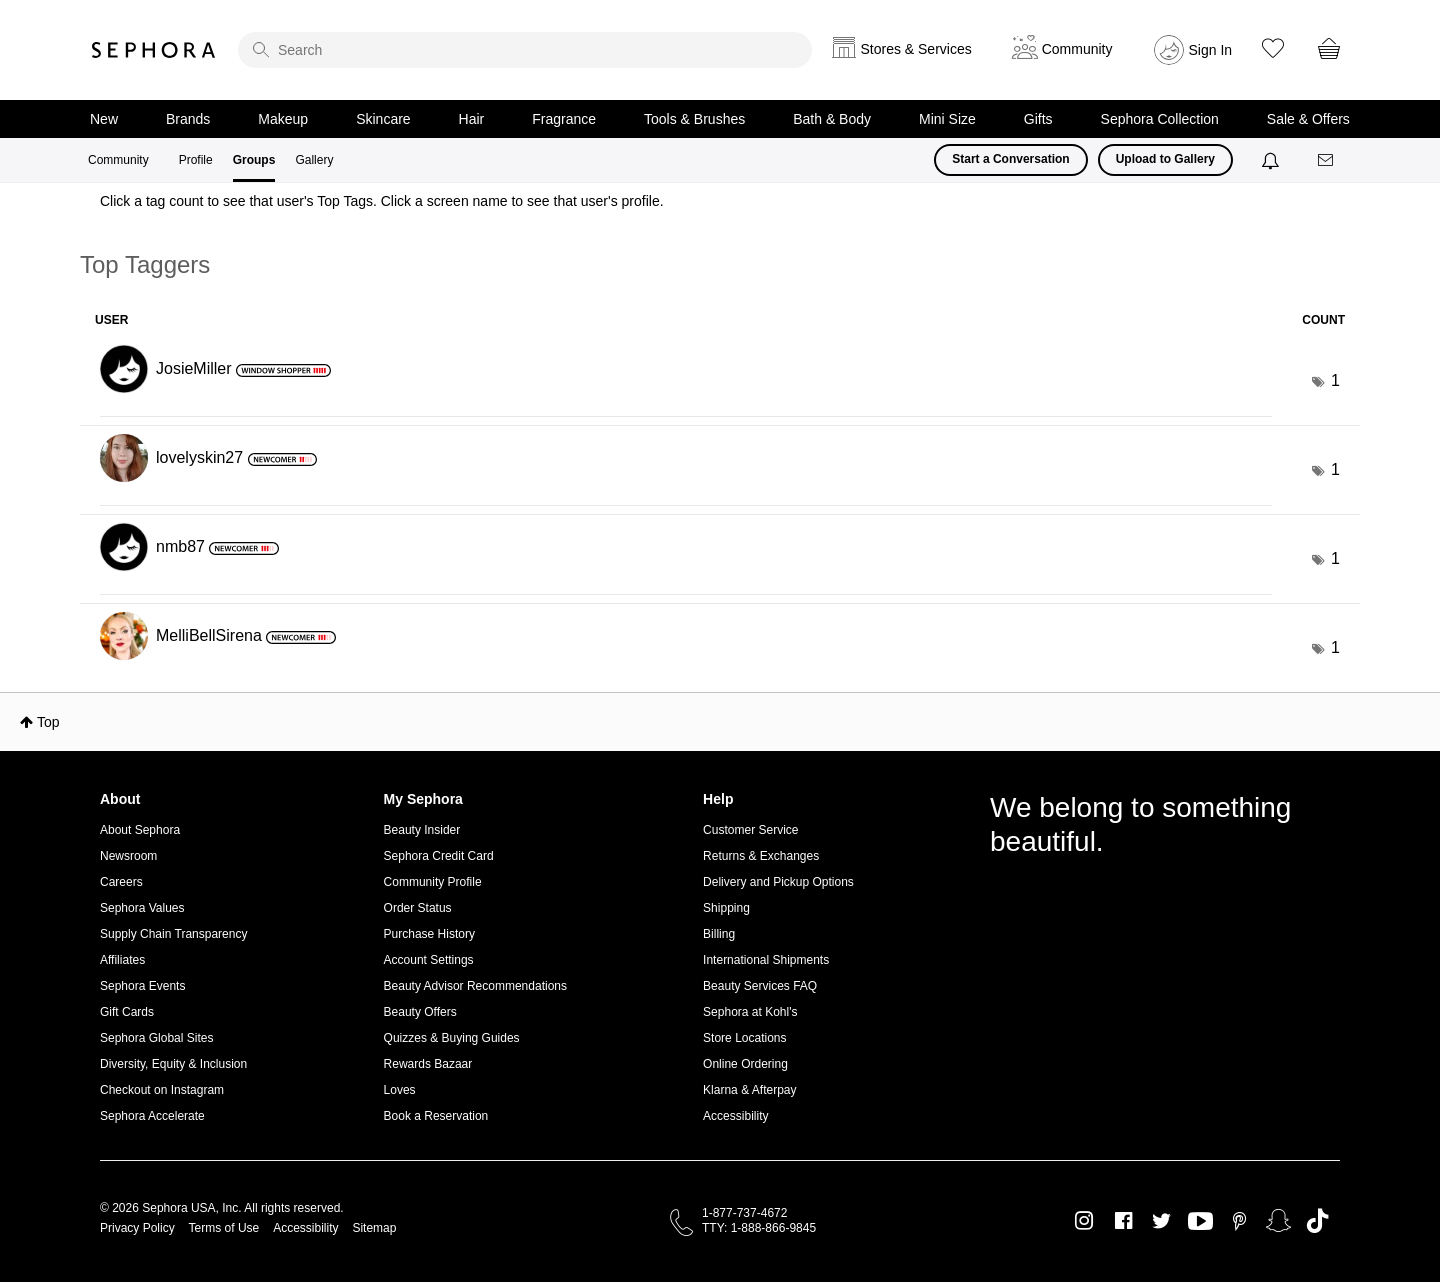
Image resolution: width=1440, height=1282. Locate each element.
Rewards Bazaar (428, 1064)
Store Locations (744, 1038)
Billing (719, 934)
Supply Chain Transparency (173, 934)
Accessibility (735, 1116)
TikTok (1317, 1221)
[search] (525, 50)
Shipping (726, 908)
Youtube (1200, 1222)
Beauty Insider (422, 830)
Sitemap (374, 1228)
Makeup (283, 119)
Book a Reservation (436, 1116)
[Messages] (1327, 160)
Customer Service (750, 830)
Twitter (1161, 1221)
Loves (400, 1090)
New (104, 119)
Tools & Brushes (694, 119)
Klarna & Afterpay (749, 1090)
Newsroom (128, 856)
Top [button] (48, 722)
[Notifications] (1272, 160)
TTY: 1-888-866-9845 (759, 1228)
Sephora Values (142, 908)
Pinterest (1239, 1221)
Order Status (418, 908)
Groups (254, 160)
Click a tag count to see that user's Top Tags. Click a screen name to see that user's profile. (382, 201)
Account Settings (429, 960)
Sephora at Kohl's (750, 1012)
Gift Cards (127, 1012)
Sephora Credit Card (439, 856)
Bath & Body (832, 119)
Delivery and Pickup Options (778, 882)
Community (118, 160)
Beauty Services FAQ (760, 986)
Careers (121, 882)
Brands (188, 119)
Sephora (154, 50)
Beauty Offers (420, 1012)
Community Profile (433, 882)
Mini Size (947, 119)
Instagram (1084, 1221)
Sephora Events (142, 986)
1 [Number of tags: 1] (1335, 380)
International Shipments (766, 960)
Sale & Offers (1308, 119)
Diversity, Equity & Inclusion (173, 1064)
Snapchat (1278, 1221)
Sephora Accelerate (152, 1116)
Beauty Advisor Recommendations (475, 986)
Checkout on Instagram (162, 1090)
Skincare (383, 119)
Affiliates (122, 960)
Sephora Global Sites (156, 1038)
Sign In (1211, 50)
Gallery (314, 160)
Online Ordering (745, 1064)
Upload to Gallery (1165, 159)
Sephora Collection (1160, 119)
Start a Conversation (1010, 159)
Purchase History (429, 934)
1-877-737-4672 (744, 1213)
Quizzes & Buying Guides (452, 1038)
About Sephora (140, 830)
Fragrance (564, 119)
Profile (196, 160)
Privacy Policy (137, 1228)
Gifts (1038, 119)
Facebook (1123, 1221)
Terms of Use (224, 1228)
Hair (472, 119)
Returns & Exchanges (761, 856)
